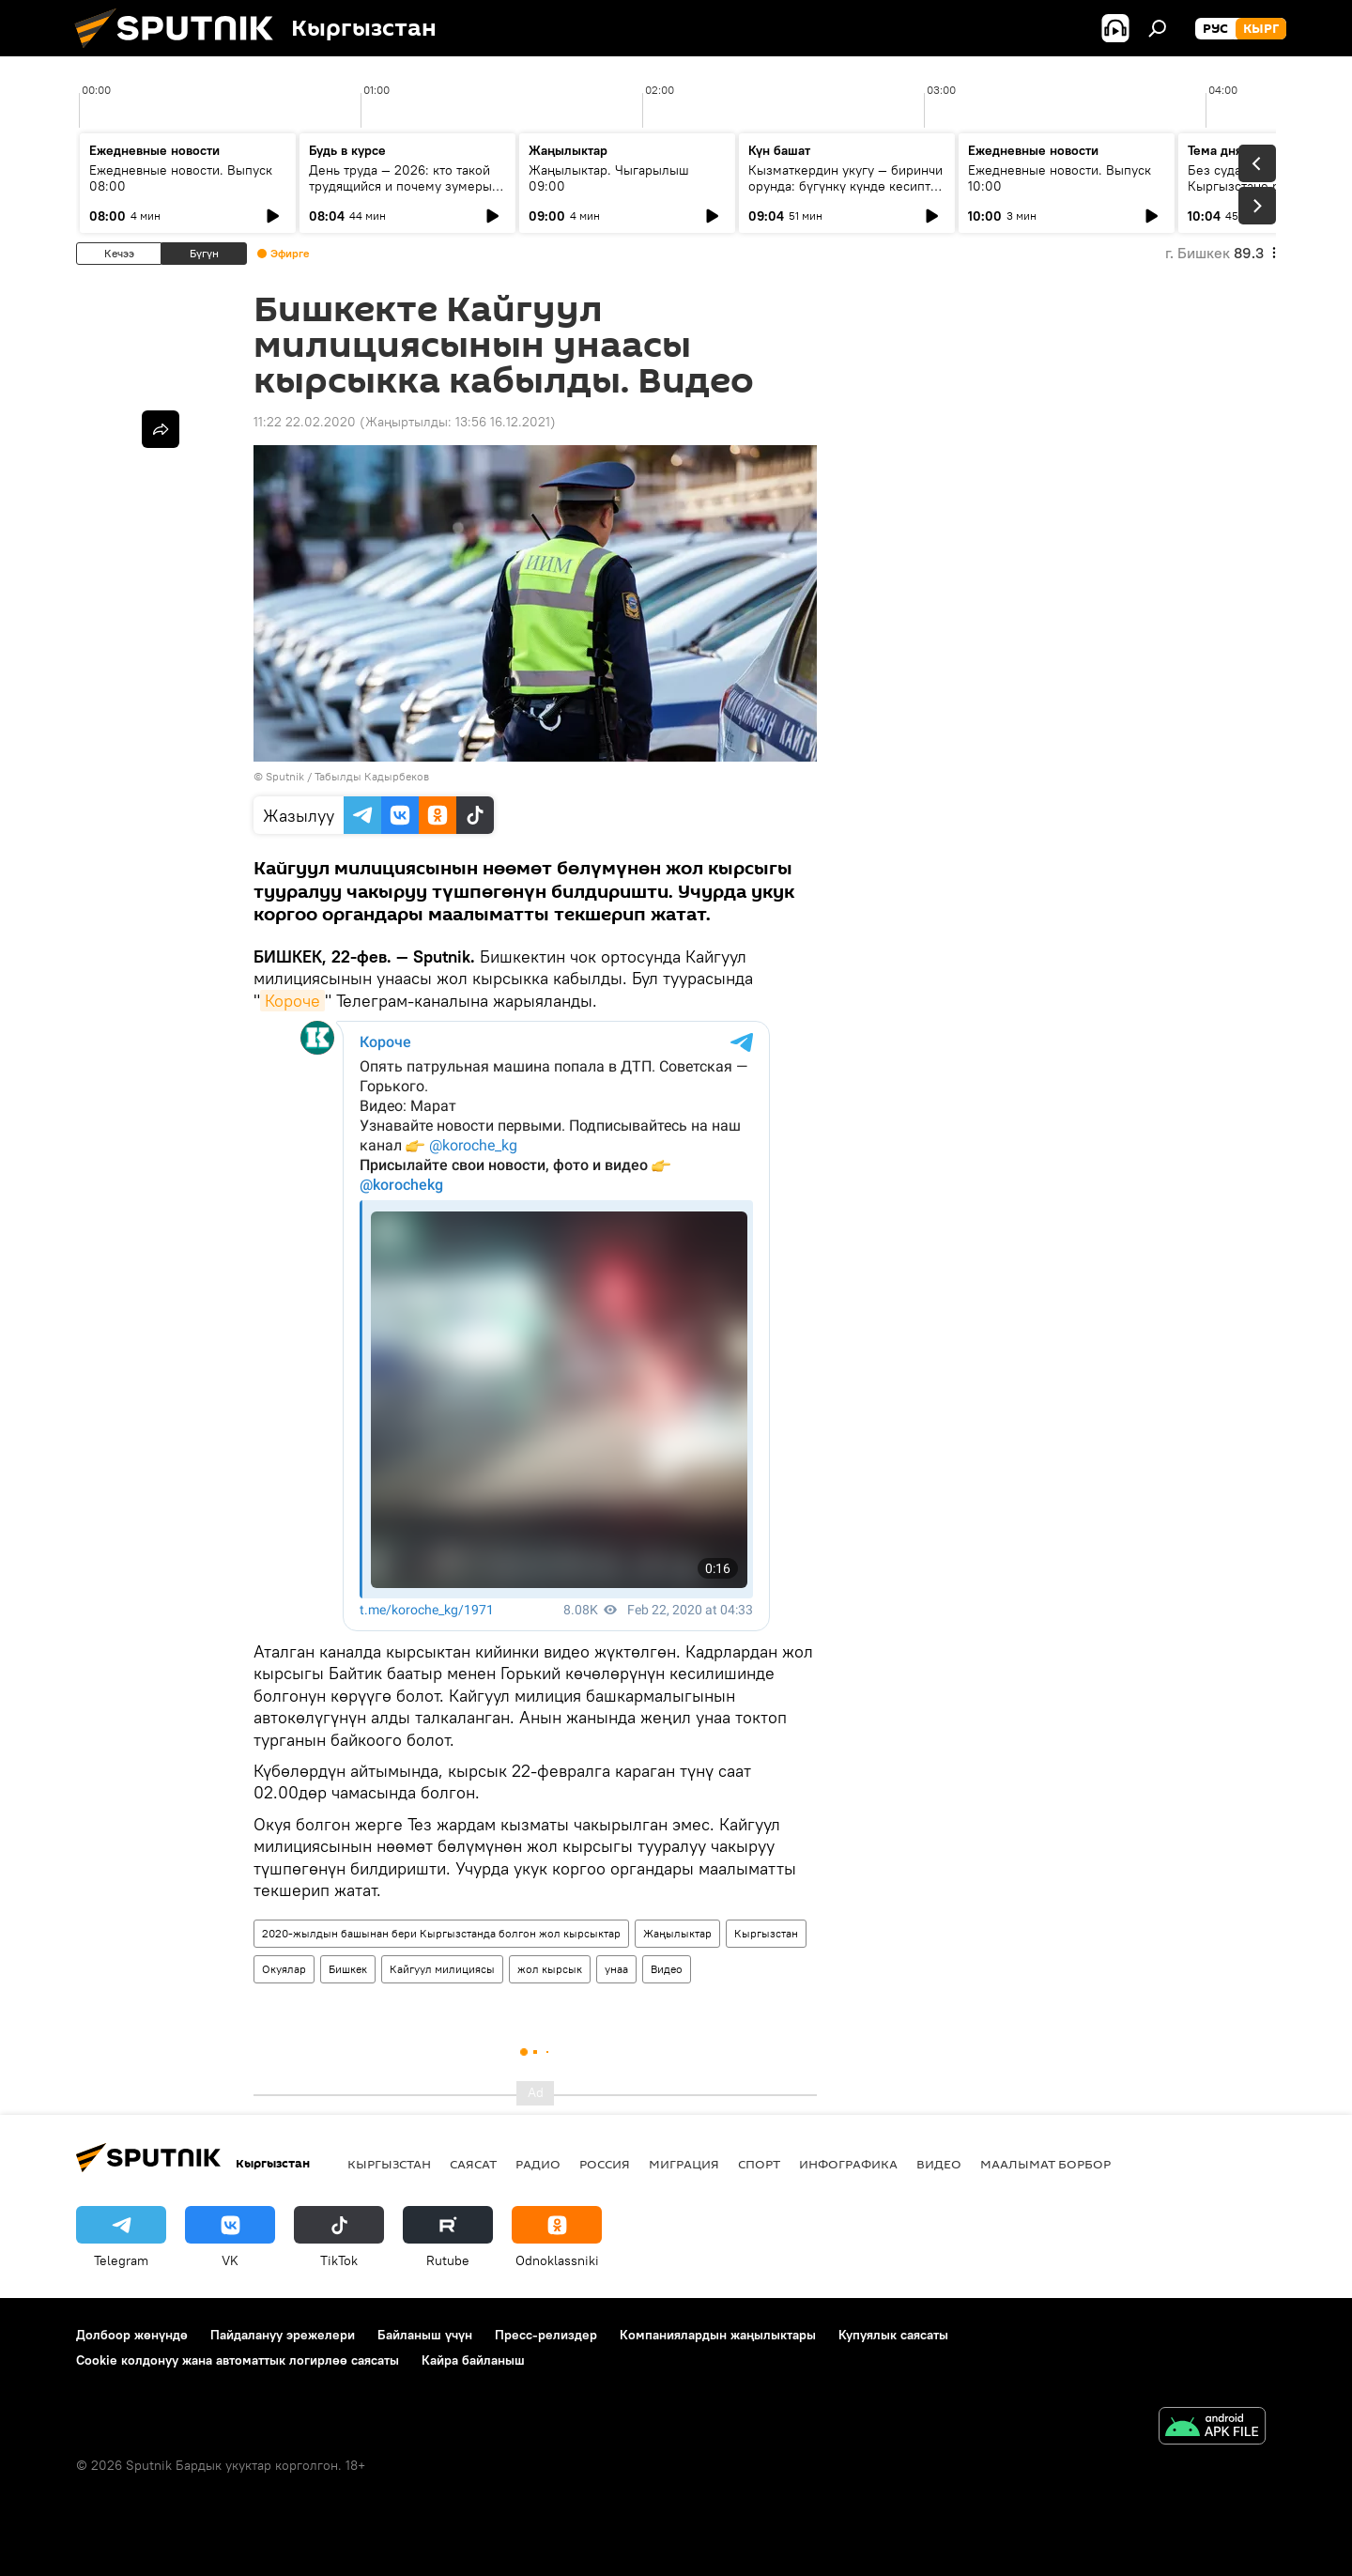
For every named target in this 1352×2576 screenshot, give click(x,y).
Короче (292, 1000)
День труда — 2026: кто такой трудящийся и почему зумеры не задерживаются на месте (400, 186)
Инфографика (848, 2163)
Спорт (759, 2163)
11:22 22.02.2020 (305, 421)
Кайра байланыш (473, 2360)
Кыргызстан (766, 1933)
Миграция (684, 2163)
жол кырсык (549, 1969)
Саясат (473, 2163)
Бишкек (348, 1969)
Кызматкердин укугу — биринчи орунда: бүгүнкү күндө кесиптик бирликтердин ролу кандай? (846, 186)
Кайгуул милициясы (442, 1969)
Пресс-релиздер (546, 2334)
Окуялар (284, 1969)
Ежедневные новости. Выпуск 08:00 (180, 178)
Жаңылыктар (677, 1933)
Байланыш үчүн (424, 2334)
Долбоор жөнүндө (132, 2334)
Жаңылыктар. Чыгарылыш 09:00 (609, 178)
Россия (604, 2163)
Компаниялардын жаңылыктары (718, 2334)
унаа (616, 1969)
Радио (538, 2163)
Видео (667, 1969)
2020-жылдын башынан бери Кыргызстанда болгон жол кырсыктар (441, 1933)
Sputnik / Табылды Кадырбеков (347, 776)
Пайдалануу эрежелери (282, 2334)
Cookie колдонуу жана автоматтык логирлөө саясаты (237, 2360)
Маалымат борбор (1045, 2163)
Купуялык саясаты (893, 2334)
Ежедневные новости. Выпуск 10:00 (1059, 178)
